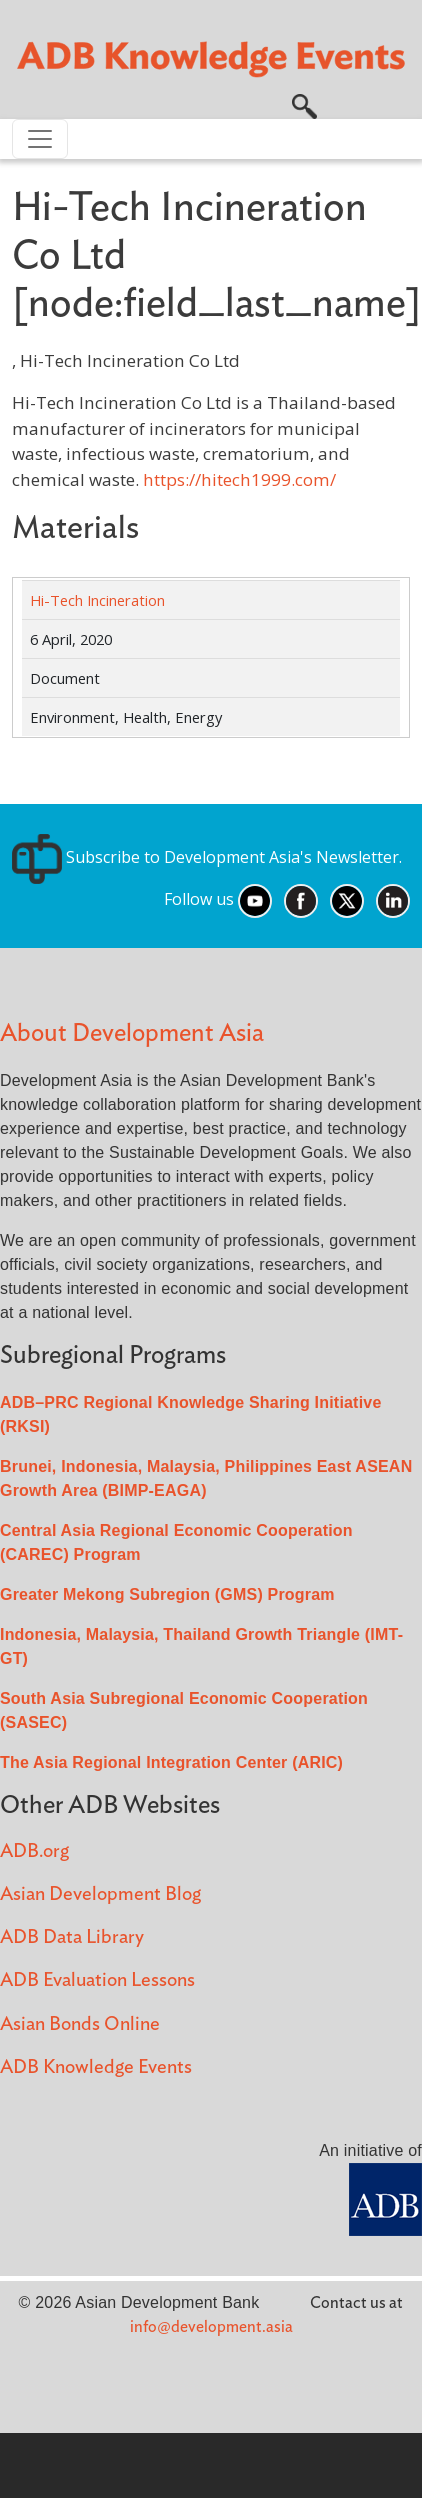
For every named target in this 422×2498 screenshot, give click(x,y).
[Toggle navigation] (40, 139)
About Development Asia (132, 1033)
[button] (304, 105)
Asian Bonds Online (80, 2024)
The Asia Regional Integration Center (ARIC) (171, 1762)
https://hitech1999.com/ (239, 479)
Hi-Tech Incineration (97, 600)
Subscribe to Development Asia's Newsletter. (207, 857)
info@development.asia (211, 2327)
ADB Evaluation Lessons (97, 1980)
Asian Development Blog (100, 1894)
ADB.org (34, 1851)
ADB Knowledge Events (96, 2067)
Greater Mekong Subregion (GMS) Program (167, 1594)
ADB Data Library (72, 1937)
